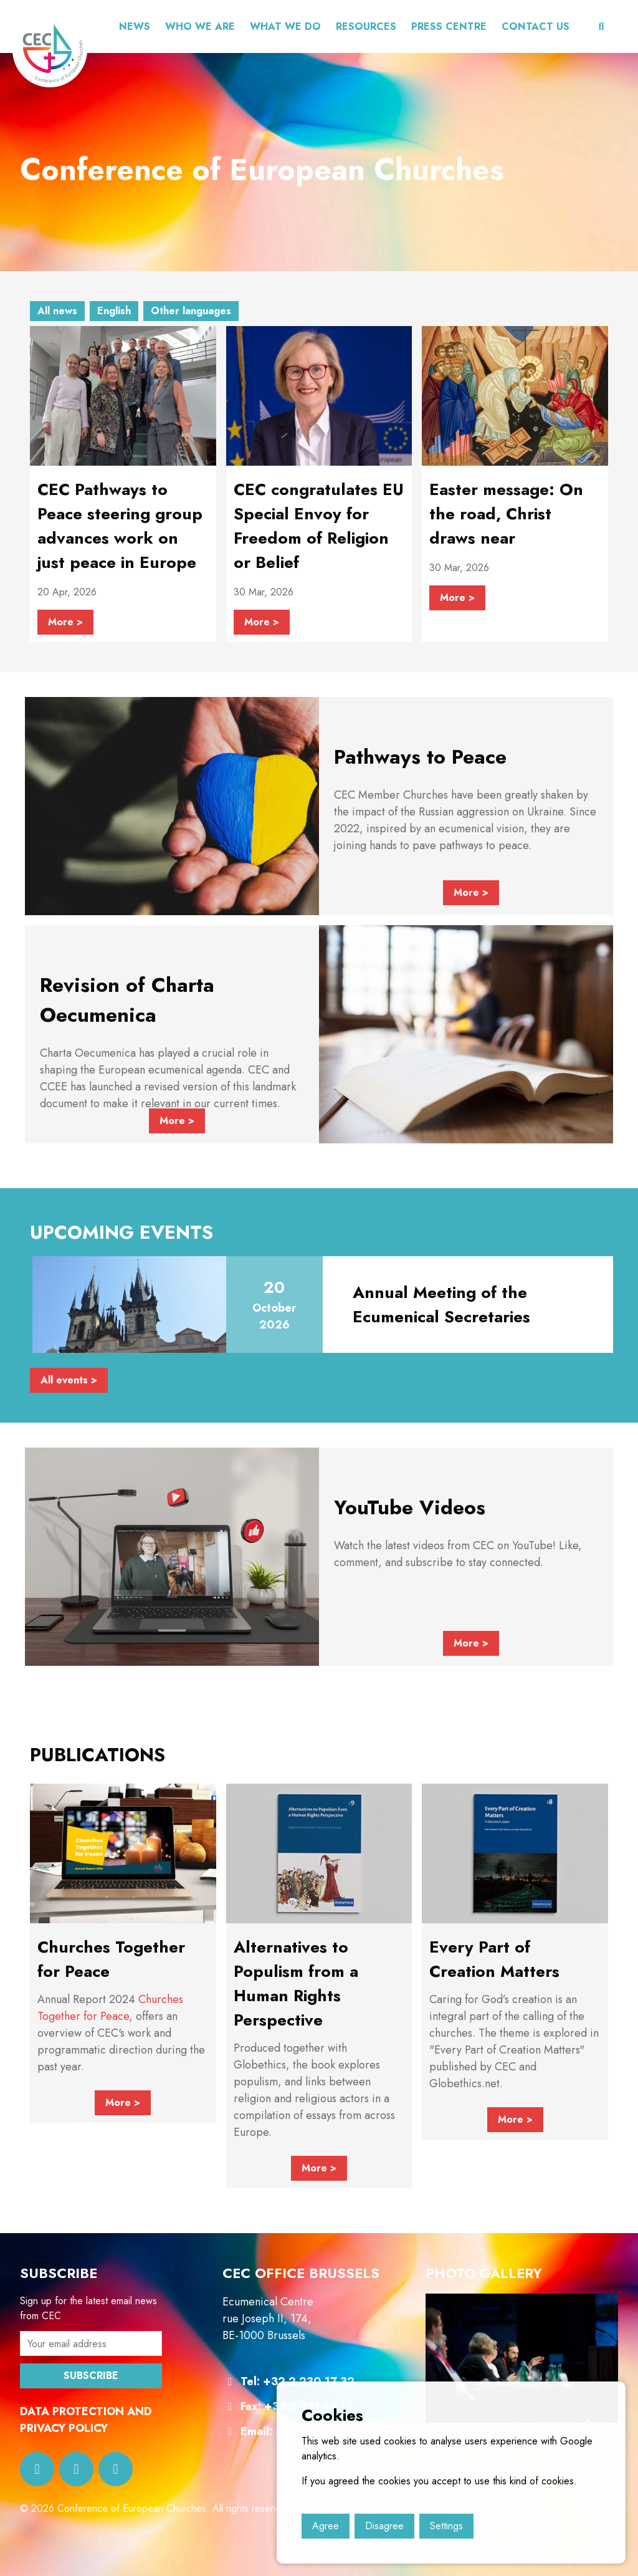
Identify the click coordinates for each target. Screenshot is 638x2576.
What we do (285, 26)
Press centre (449, 26)
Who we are (200, 26)
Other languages (191, 311)
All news (57, 311)
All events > (68, 1380)
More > (65, 622)
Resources (366, 26)
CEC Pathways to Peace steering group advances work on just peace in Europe (119, 526)
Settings (446, 2526)
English (114, 311)
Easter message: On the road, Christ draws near (506, 514)
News (134, 26)
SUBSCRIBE (91, 2375)
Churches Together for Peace (110, 2007)
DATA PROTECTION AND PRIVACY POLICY (86, 2419)
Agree (325, 2526)
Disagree (384, 2526)
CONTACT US (535, 26)
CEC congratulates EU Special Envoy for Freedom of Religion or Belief (319, 526)
